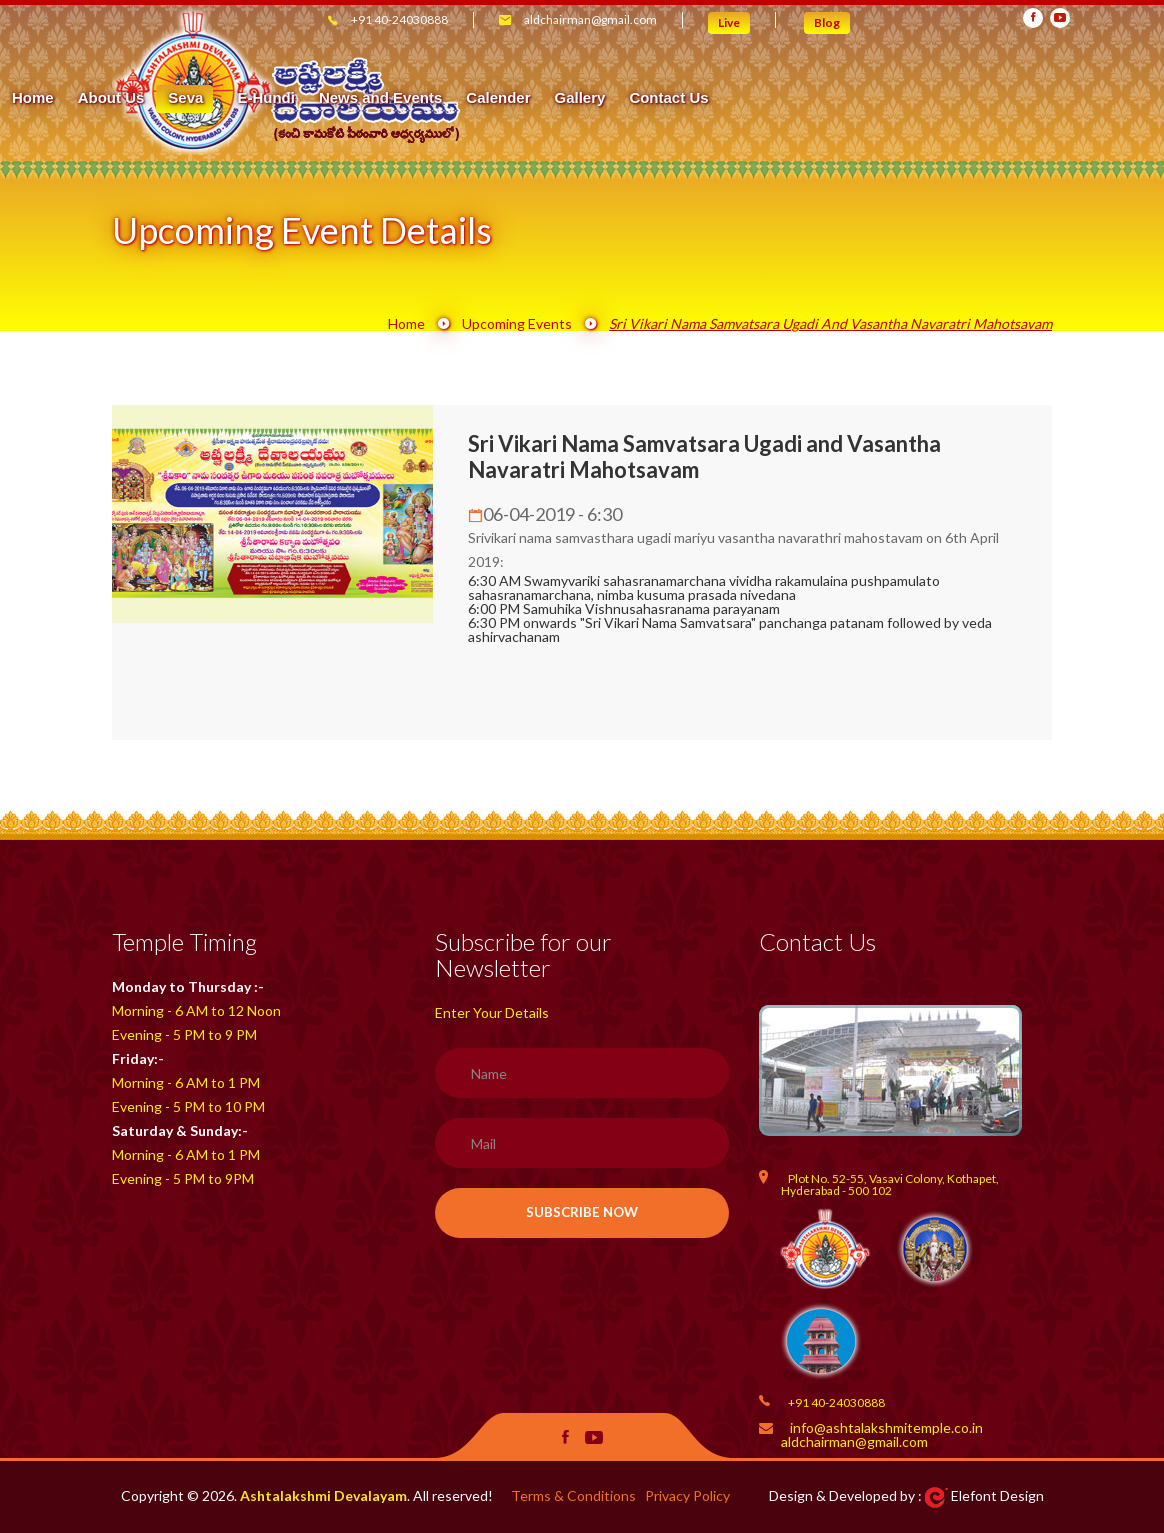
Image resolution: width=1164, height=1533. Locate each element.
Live (729, 22)
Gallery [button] (929, 98)
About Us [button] (460, 98)
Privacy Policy (687, 1495)
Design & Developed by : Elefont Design (906, 1495)
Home (382, 98)
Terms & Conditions (573, 1495)
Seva (535, 97)
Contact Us (1018, 98)
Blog (827, 22)
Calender (847, 98)
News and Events (729, 98)
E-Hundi (616, 98)
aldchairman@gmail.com (590, 19)
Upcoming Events (517, 323)
